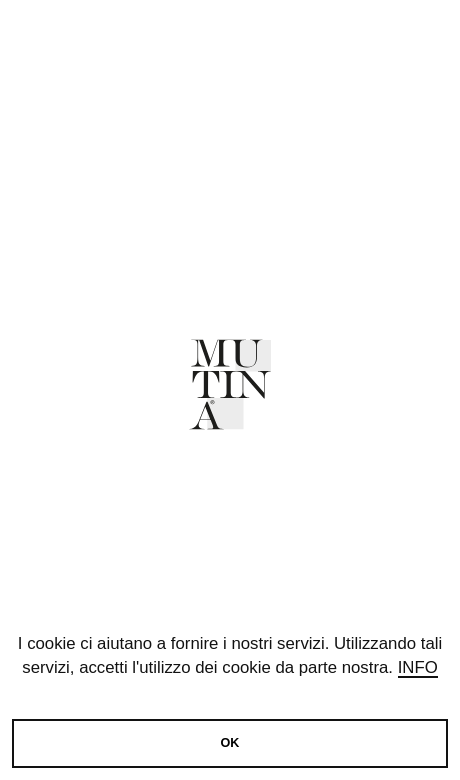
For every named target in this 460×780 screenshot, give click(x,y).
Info (418, 667)
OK (230, 743)
